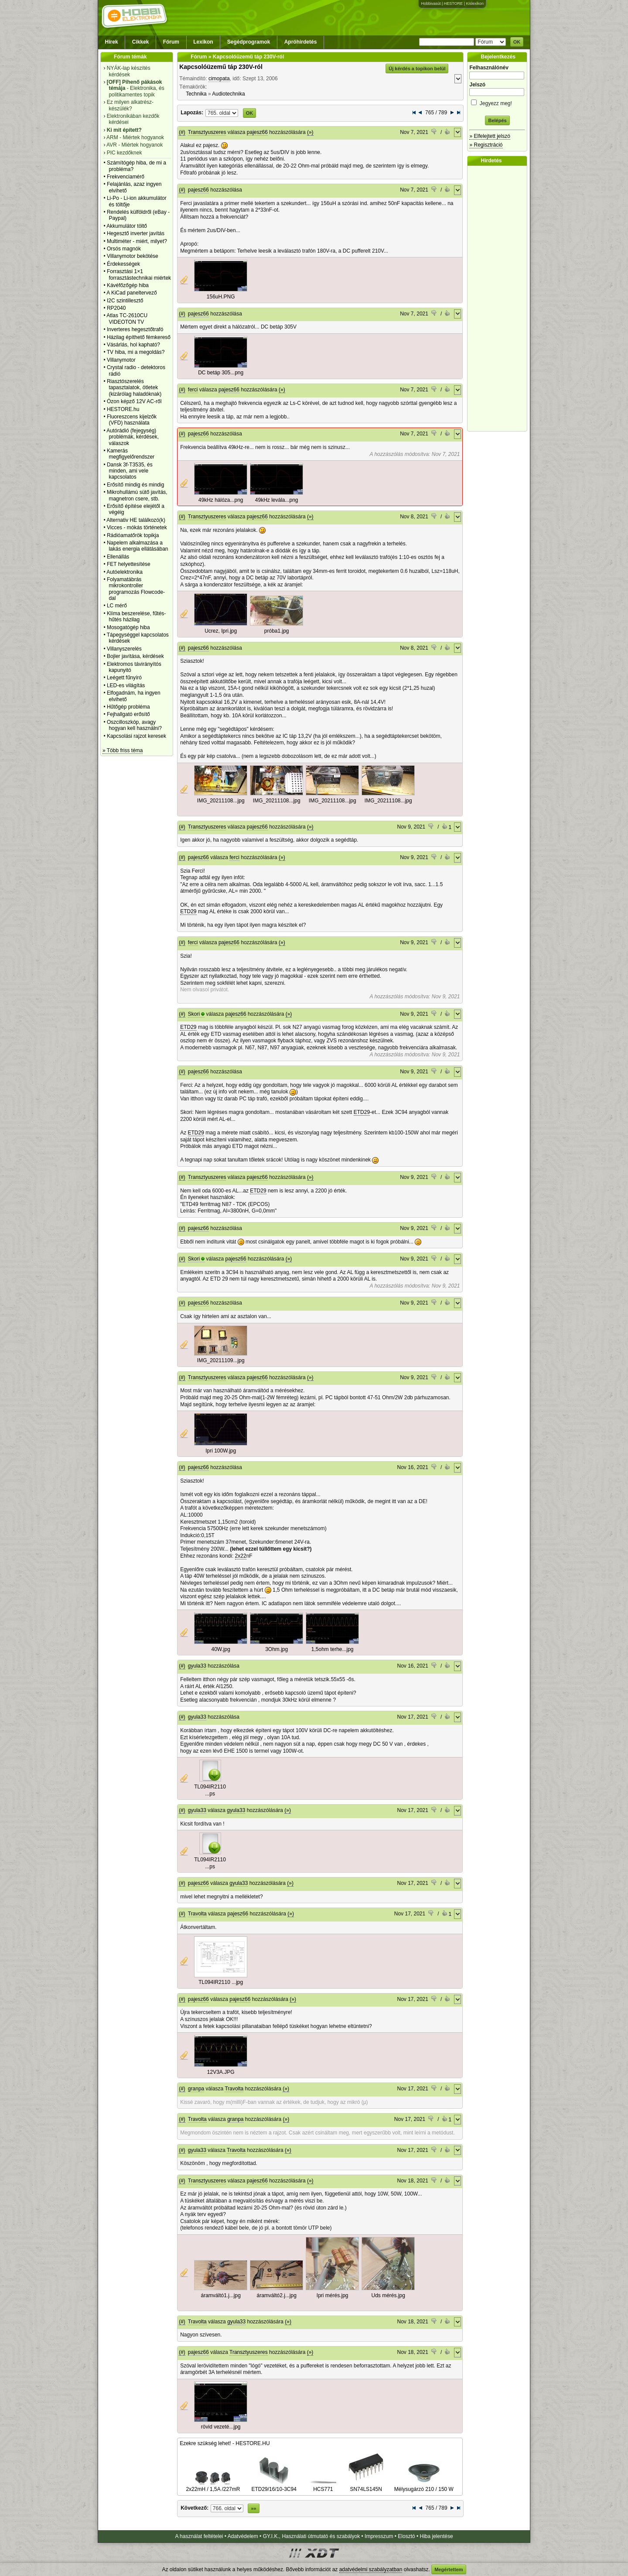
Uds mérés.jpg (388, 2295)
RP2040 (116, 308)
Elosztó (406, 2536)
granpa (196, 2089)
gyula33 (197, 1666)
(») (310, 132)
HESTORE (453, 3)
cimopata (219, 78)
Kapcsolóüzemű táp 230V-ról (221, 66)
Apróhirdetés (300, 42)
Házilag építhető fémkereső (139, 337)
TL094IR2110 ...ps (210, 1790)
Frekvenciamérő (125, 177)
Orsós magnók (124, 249)
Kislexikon (475, 3)
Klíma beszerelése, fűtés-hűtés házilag (136, 616)
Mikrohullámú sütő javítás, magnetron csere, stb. (137, 495)
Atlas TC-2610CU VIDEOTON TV (126, 318)
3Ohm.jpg (276, 1649)
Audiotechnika (228, 94)
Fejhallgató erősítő (128, 714)
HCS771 (323, 2486)
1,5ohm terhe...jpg (332, 1649)
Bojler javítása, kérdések (135, 656)
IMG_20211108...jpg (221, 801)
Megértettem (448, 2569)
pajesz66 (257, 132)
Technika (196, 94)
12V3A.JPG (221, 2072)
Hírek (111, 42)
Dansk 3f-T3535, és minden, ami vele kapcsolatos (130, 471)
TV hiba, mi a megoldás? (136, 352)
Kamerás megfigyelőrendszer (130, 454)
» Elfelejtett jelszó (489, 136)
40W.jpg (221, 1649)
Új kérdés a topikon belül (417, 68)
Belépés (497, 120)
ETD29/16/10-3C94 (273, 2486)
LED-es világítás (126, 685)
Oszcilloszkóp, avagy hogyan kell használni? (134, 725)
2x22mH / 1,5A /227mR (213, 2486)
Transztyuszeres (207, 132)
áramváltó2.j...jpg (276, 2295)
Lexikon (203, 42)
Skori (194, 1014)
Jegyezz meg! (497, 101)
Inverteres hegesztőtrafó (135, 329)
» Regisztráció (485, 145)
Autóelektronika (124, 572)
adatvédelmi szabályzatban (371, 2569)
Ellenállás (118, 557)
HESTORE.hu (123, 409)
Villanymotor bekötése (132, 256)
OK (517, 42)
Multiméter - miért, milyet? (137, 241)
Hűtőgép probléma (128, 707)
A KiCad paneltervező (131, 293)
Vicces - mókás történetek (137, 527)
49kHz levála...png (276, 500)
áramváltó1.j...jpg (220, 2295)
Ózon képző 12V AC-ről (134, 401)
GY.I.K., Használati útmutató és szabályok (311, 2536)
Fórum (171, 42)
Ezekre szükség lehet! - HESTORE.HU (225, 2443)
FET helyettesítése (128, 564)
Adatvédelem (243, 2536)
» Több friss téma (122, 750)
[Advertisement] (499, 298)
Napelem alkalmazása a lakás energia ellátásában (137, 546)
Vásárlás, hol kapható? (133, 345)
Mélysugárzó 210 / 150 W (424, 2486)
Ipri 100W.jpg (220, 1451)
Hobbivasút (430, 3)
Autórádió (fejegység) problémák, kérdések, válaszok (132, 437)
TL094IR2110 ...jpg (220, 1982)
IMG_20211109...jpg (221, 1360)
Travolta (197, 1914)
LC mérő (117, 606)
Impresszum (379, 2536)
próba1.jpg (276, 631)
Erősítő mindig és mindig (135, 485)
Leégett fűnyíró (124, 678)
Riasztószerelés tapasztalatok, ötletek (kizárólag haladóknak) (134, 387)
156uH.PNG (221, 297)
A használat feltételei (199, 2536)
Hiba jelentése (436, 2536)
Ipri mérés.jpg (332, 2295)
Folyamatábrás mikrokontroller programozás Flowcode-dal (136, 588)
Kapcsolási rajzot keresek (136, 736)
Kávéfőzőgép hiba (128, 285)
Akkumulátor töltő (126, 226)
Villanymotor (121, 360)
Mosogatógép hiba (128, 627)
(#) (182, 132)
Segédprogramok (248, 42)
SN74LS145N (365, 2486)
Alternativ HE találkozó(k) (135, 520)
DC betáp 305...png (220, 373)
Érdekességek (123, 264)
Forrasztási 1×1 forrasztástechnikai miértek (139, 274)
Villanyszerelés (124, 649)
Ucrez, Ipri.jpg (221, 631)
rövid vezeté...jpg (221, 2427)
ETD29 (188, 911)
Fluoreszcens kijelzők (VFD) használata (132, 420)
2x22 (240, 1556)
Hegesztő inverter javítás (135, 233)
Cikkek (140, 42)
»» (253, 2508)
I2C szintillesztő (125, 301)
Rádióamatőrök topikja (133, 535)
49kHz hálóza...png (220, 500)
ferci (193, 390)
